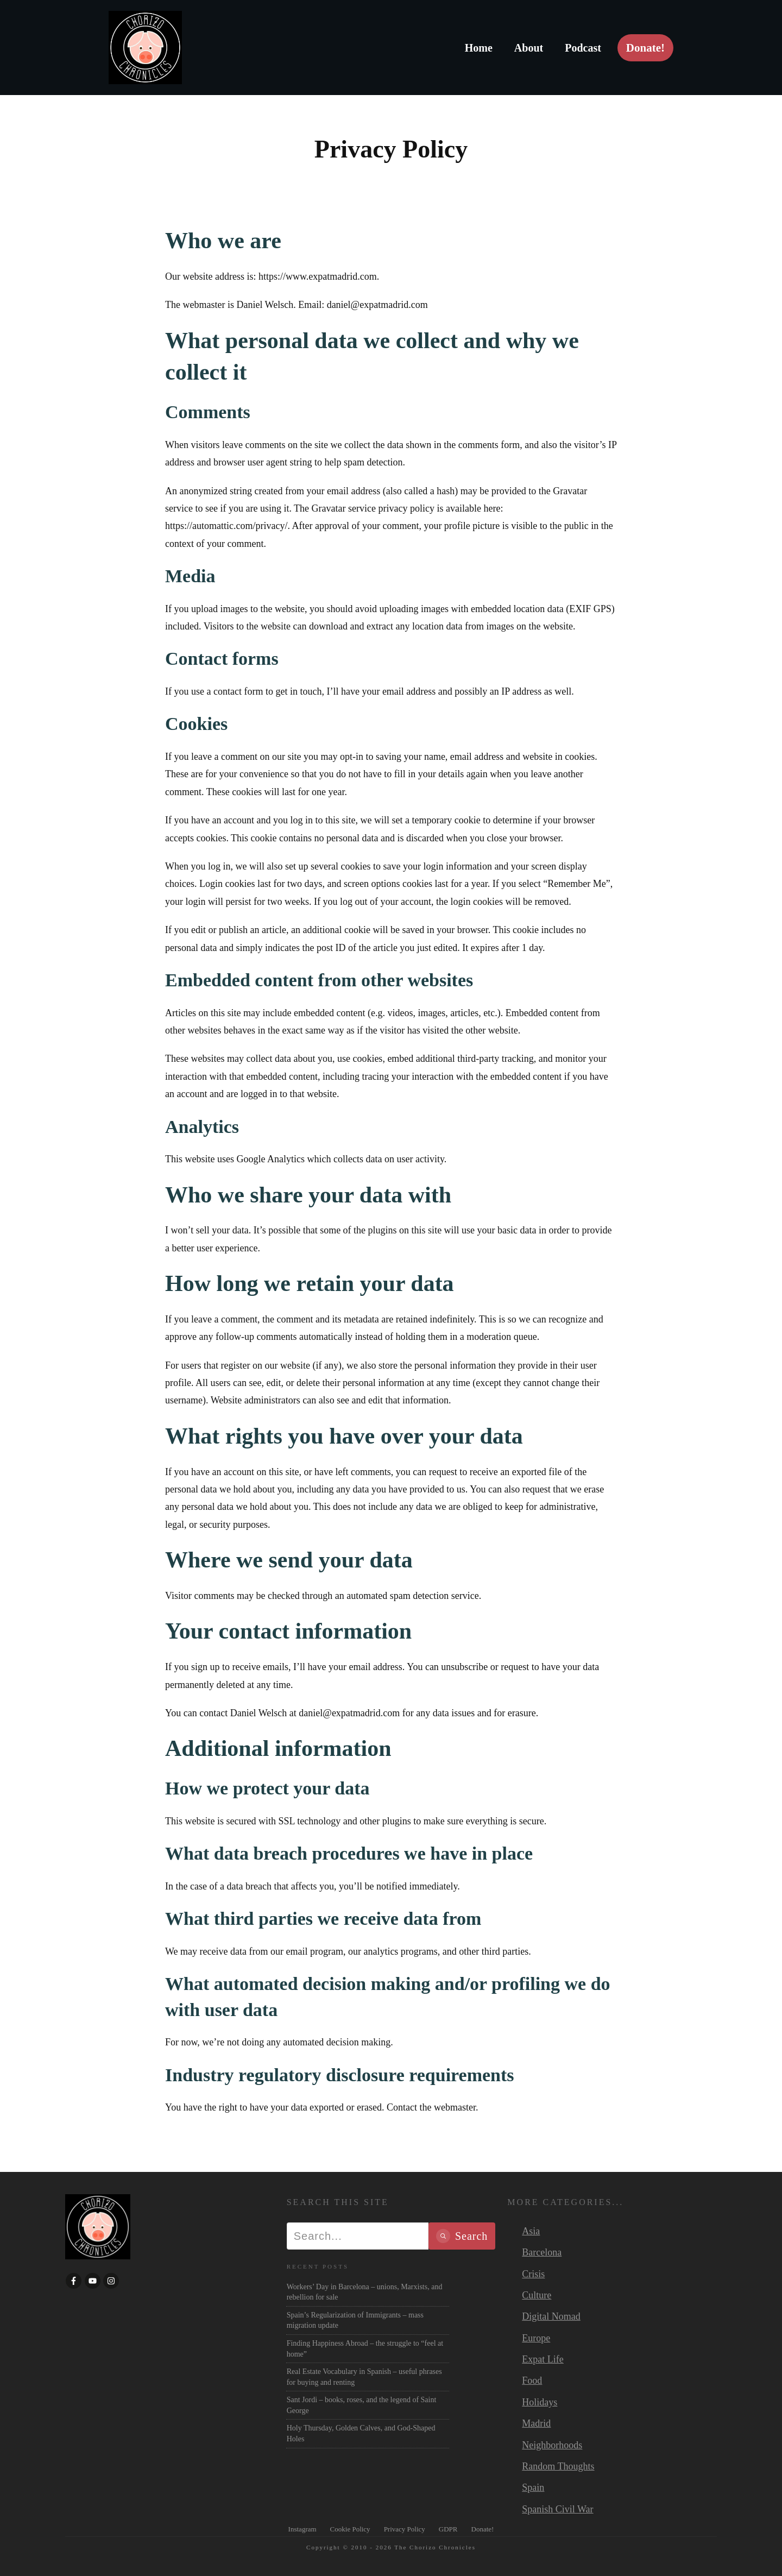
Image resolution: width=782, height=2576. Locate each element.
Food (532, 2380)
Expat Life (542, 2359)
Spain (533, 2487)
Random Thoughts (558, 2466)
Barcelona (542, 2252)
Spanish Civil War (557, 2509)
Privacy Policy (391, 149)
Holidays (539, 2402)
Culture (536, 2295)
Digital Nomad (551, 2316)
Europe (536, 2338)
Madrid (536, 2423)
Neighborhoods (552, 2445)
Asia (531, 2231)
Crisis (533, 2274)
